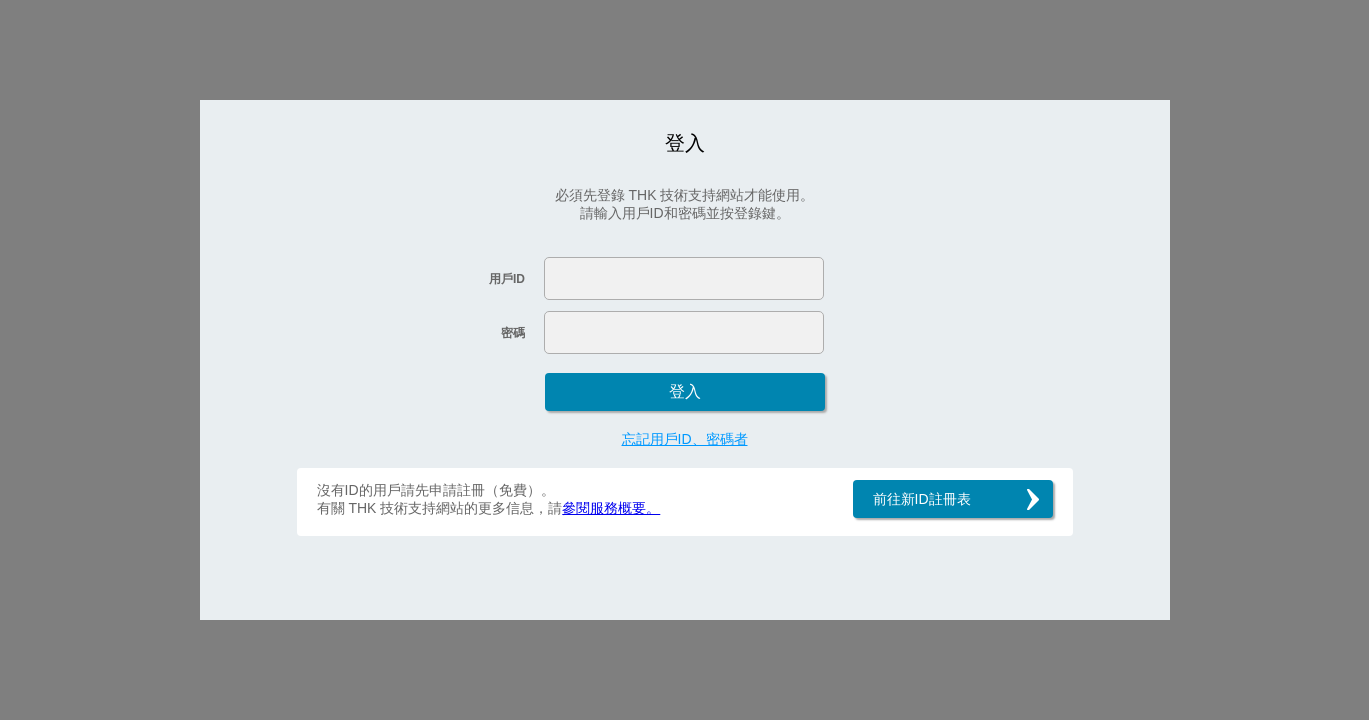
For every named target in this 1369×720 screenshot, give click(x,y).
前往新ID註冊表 (922, 499)
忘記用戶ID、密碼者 (685, 439)
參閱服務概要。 (611, 508)
